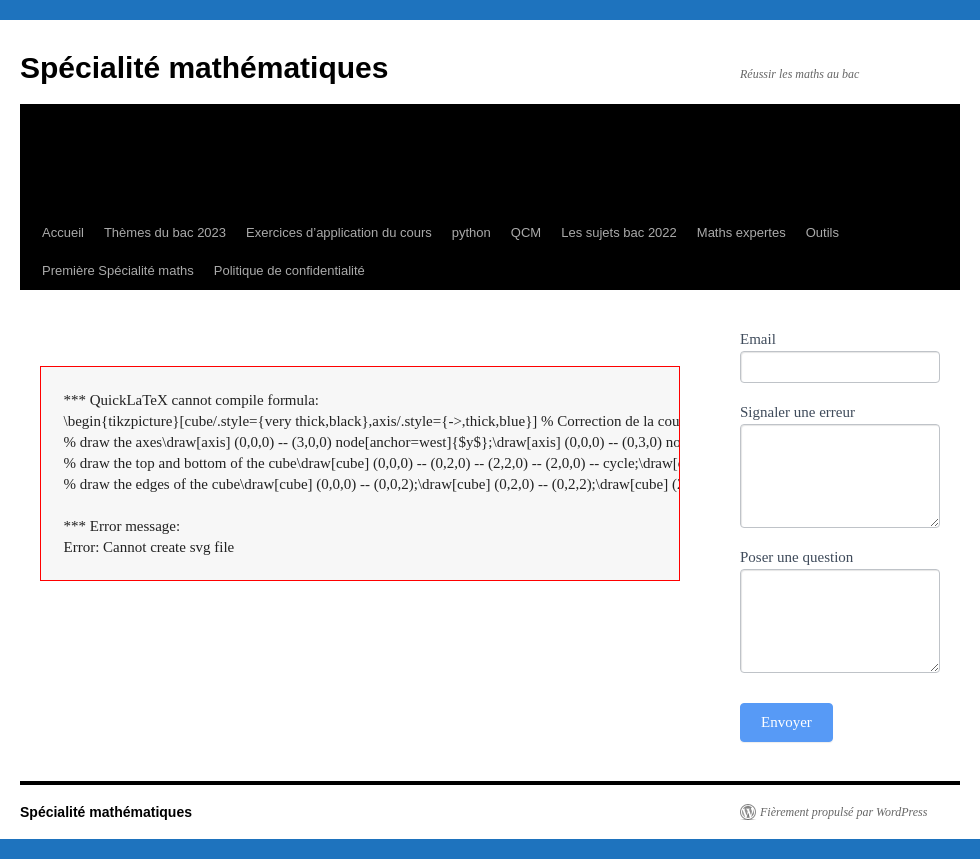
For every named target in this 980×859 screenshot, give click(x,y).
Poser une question (796, 557)
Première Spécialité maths (118, 270)
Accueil (63, 232)
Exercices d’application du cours (339, 232)
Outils (822, 232)
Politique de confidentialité (289, 270)
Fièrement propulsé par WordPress (843, 812)
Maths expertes (741, 232)
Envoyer (786, 722)
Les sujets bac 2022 (619, 232)
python (471, 232)
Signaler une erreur (797, 412)
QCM (526, 232)
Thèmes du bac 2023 (165, 232)
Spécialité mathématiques (204, 67)
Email (758, 339)
